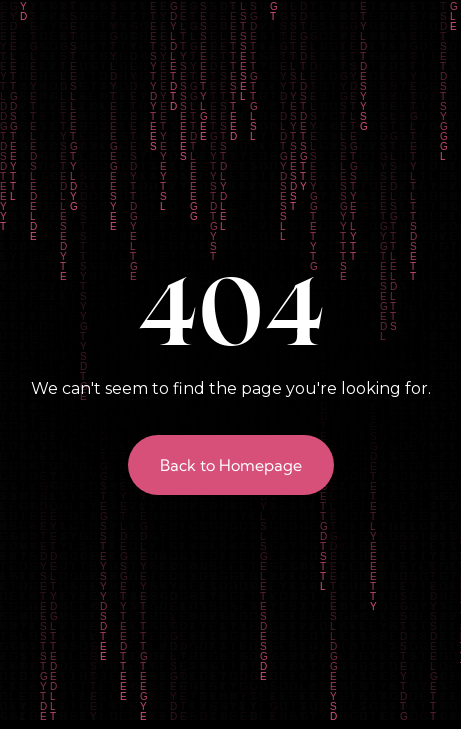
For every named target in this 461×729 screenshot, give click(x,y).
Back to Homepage (231, 465)
